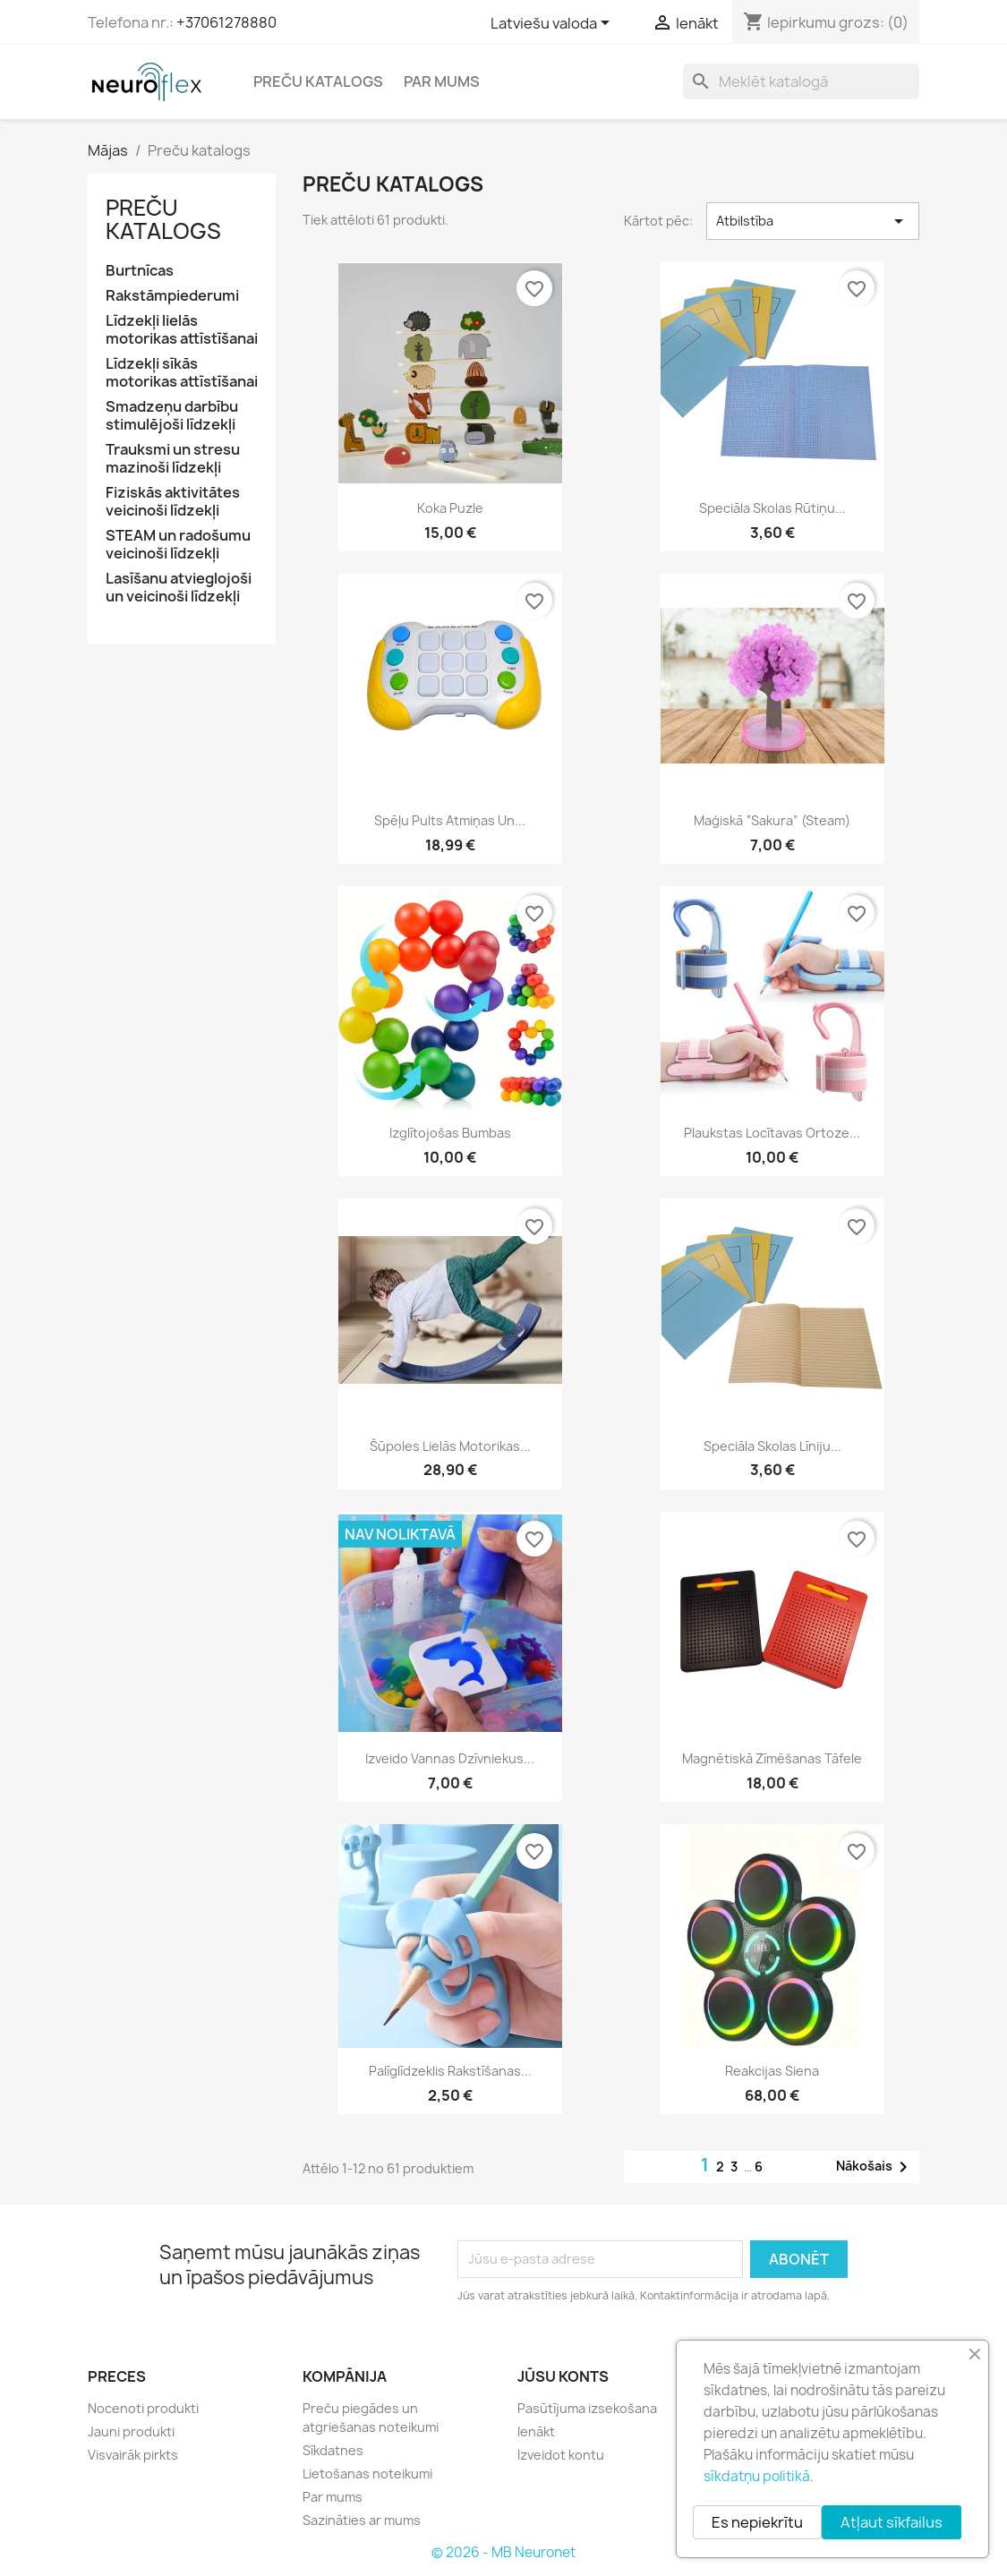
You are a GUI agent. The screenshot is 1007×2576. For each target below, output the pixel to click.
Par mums (442, 81)
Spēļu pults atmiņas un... (449, 820)
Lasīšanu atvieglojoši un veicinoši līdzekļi (179, 587)
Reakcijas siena (772, 2070)
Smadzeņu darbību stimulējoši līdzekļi (172, 415)
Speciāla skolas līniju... (772, 1445)
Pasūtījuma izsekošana (587, 2408)
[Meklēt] (801, 81)
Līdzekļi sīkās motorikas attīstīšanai (182, 372)
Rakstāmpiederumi (172, 295)
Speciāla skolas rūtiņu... (772, 507)
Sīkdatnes (333, 2450)
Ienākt (536, 2431)
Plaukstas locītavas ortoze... (772, 1132)
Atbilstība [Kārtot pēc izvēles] (813, 221)
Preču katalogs (318, 81)
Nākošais (875, 2167)
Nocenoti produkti (143, 2408)
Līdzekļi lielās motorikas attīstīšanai (182, 329)
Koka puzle (450, 507)
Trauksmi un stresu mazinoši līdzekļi (173, 458)
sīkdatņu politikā (757, 2476)
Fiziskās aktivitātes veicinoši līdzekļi (173, 501)
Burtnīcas (140, 270)
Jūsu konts (563, 2376)
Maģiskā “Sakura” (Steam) (772, 820)
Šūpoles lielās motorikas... (450, 1445)
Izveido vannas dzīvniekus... (449, 1758)
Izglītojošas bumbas (450, 1132)
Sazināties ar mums (362, 2520)
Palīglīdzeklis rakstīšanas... (450, 2070)
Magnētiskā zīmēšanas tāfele (772, 1758)
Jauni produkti (131, 2431)
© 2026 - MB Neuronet (503, 2552)
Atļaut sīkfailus (892, 2522)
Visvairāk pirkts (133, 2454)
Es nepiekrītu (757, 2522)
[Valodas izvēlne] (553, 24)
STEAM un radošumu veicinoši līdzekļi (178, 544)
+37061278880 (226, 22)
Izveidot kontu (560, 2454)
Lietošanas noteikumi (367, 2473)
